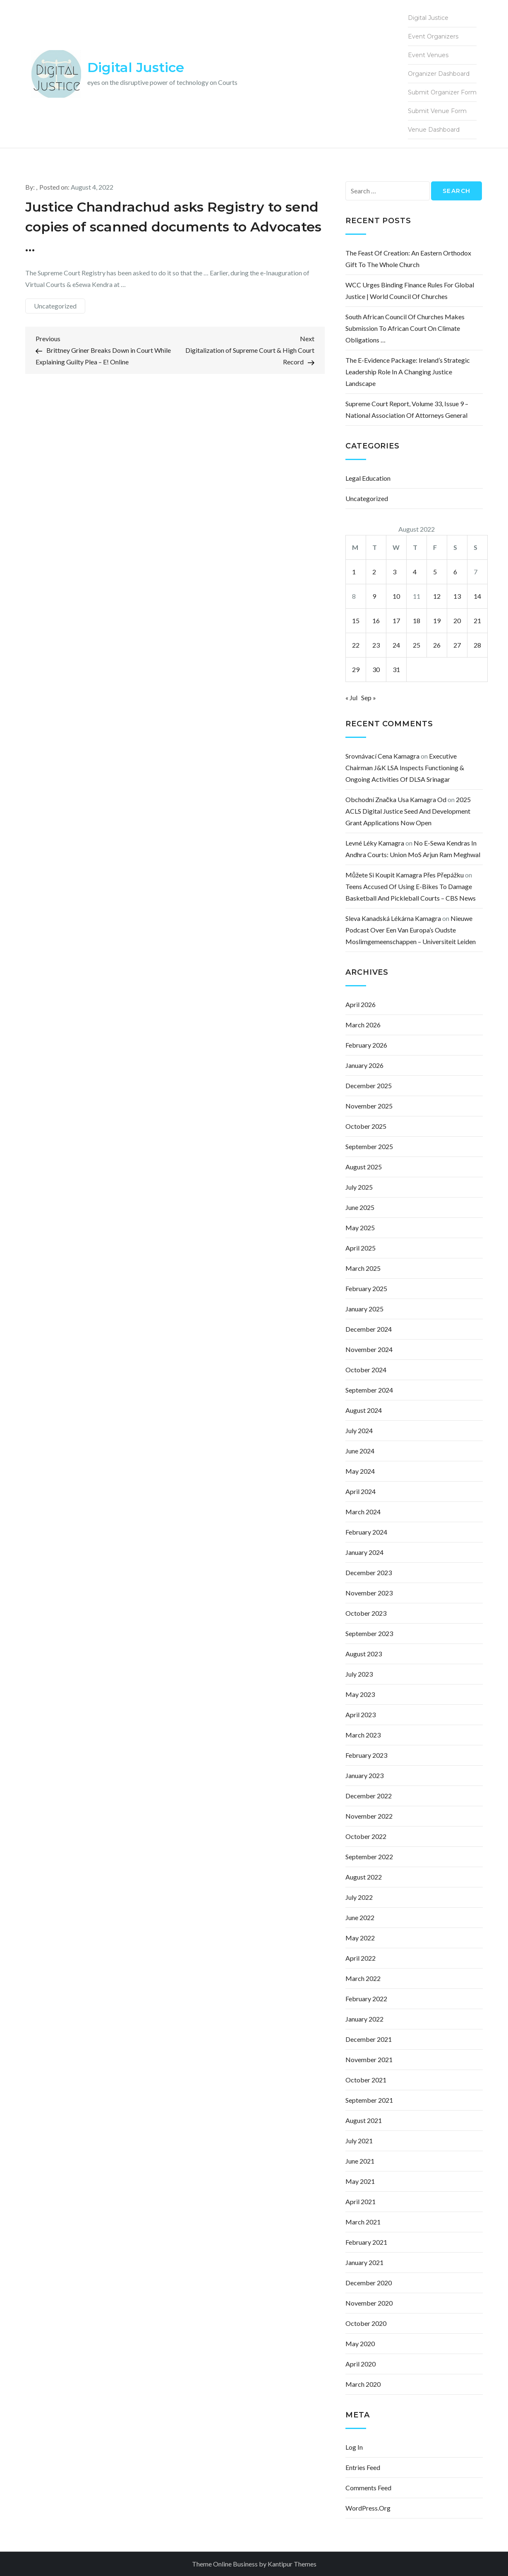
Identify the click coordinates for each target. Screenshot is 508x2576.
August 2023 (363, 1654)
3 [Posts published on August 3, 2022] (394, 572)
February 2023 (366, 1755)
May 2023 (360, 1694)
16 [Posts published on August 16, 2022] (376, 620)
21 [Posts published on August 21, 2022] (477, 620)
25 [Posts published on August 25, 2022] (416, 645)
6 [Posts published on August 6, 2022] (455, 572)
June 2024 (359, 1451)
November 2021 (369, 2059)
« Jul (351, 697)
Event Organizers (433, 36)
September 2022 (369, 1856)
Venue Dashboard (434, 129)
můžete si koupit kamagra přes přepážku (404, 875)
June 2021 (359, 2161)
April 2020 (360, 2364)
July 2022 (359, 1897)
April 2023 (360, 1714)
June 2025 (359, 1207)
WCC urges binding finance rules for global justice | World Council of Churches (409, 290)
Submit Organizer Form (442, 92)
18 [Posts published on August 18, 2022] (416, 620)
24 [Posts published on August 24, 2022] (396, 645)
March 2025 (363, 1268)
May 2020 (360, 2343)
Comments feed (368, 2488)
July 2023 (359, 1674)
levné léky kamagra (374, 843)
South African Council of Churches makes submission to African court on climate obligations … (405, 328)
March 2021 (363, 2222)
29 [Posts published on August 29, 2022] (355, 669)
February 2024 (366, 1532)
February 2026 (366, 1045)
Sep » (368, 697)
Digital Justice (135, 67)
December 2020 (368, 2283)
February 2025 (366, 1288)
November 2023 (369, 1593)
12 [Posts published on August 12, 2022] (437, 596)
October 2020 (365, 2323)
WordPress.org (368, 2508)
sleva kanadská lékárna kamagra (393, 918)
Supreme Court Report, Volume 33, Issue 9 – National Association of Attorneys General (406, 409)
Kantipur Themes (292, 2564)
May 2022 (360, 1938)
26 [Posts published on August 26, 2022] (437, 645)
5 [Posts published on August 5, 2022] (435, 572)
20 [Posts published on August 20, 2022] (457, 620)
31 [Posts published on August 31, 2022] (396, 669)
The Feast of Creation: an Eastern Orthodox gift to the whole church (408, 258)
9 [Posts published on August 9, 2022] (374, 596)
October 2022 (365, 1836)
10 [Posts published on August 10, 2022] (396, 596)
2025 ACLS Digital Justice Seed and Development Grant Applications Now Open (408, 811)
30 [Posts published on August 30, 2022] (376, 669)
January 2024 (364, 1552)
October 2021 (365, 2080)
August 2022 (363, 1877)
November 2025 (369, 1106)
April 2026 (360, 1004)
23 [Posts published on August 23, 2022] (376, 645)
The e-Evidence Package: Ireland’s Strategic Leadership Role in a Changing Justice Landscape (407, 371)
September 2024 (369, 1390)
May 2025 (360, 1227)
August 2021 (363, 2120)
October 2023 (365, 1613)
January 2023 (364, 1775)
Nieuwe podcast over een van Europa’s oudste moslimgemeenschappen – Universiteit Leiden (410, 929)
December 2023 (368, 1572)
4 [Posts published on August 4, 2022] (415, 572)
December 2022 (368, 1796)
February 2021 (366, 2242)
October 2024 (365, 1370)
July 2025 (359, 1187)
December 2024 (368, 1329)
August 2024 (363, 1410)
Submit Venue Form (437, 111)
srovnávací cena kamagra (382, 756)
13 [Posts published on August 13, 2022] (457, 596)
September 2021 (369, 2100)
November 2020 (369, 2303)
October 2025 (365, 1126)
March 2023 (363, 1735)
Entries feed (362, 2467)
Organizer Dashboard (439, 73)
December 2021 (368, 2039)
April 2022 (360, 1958)
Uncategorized (55, 306)
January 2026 (364, 1065)
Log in (354, 2447)
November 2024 (369, 1349)
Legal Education (368, 478)
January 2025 (364, 1309)
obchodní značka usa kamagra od (395, 799)
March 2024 (363, 1512)
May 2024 (360, 1471)
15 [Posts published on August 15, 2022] (355, 620)
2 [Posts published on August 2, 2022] (374, 572)
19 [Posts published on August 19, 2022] (437, 620)
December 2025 (368, 1085)
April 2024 (360, 1491)
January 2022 (364, 2019)
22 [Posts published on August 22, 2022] (355, 645)
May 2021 (360, 2181)
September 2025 (369, 1146)
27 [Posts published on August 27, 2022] (457, 645)
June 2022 (359, 1917)
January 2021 (364, 2262)
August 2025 (363, 1167)
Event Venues (428, 55)
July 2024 (359, 1430)
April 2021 (360, 2201)
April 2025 (360, 1248)
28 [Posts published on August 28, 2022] (477, 645)
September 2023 (369, 1633)
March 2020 (363, 2384)
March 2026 (363, 1025)
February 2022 (366, 1998)
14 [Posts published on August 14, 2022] (477, 596)
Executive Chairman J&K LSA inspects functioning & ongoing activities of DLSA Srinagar (404, 767)
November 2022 (369, 1816)
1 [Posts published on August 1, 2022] (354, 572)
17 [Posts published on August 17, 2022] (396, 620)
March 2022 (363, 1978)
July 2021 (359, 2141)
